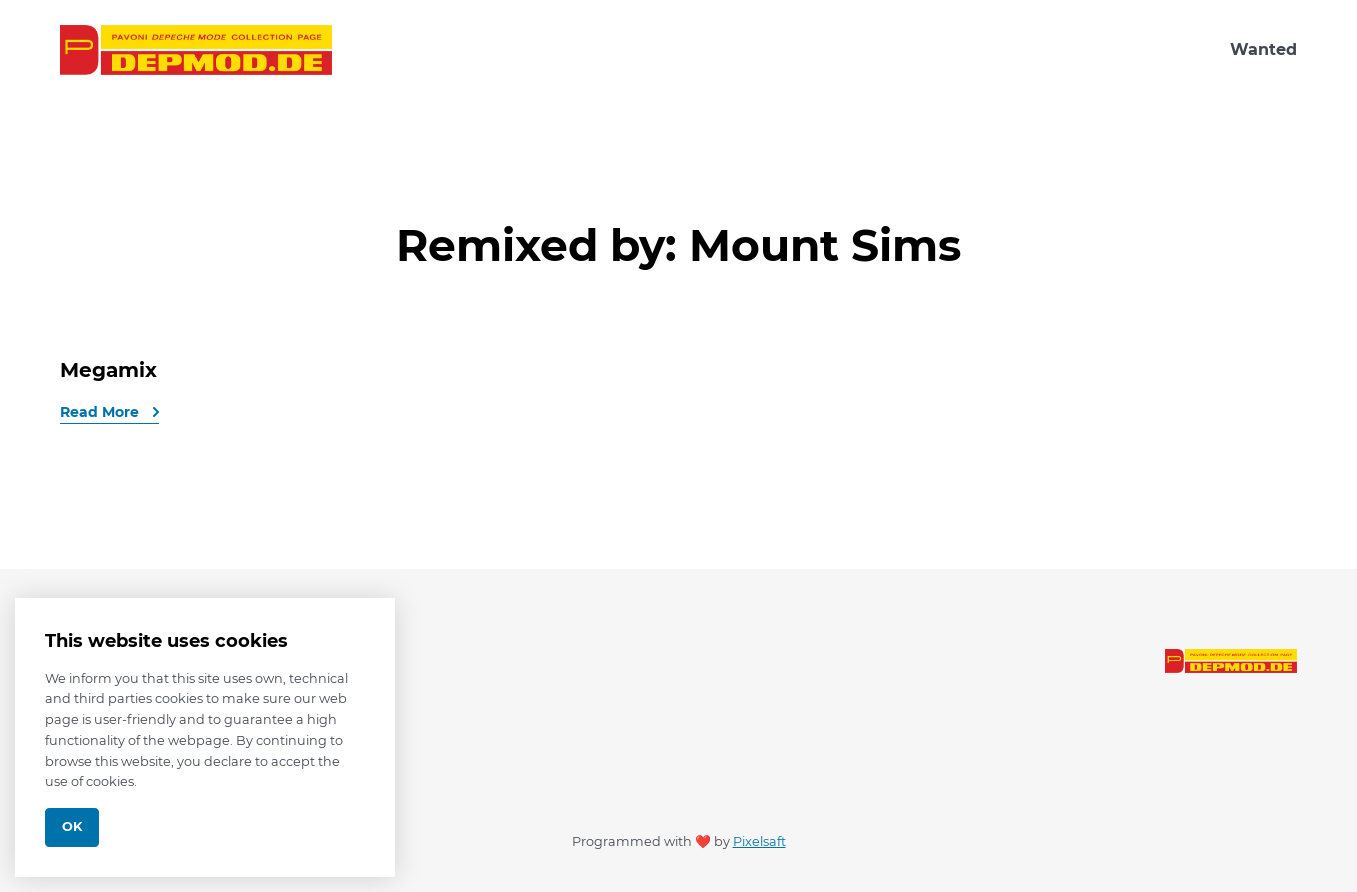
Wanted (1263, 49)
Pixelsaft (759, 841)
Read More (101, 412)
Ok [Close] (72, 826)
